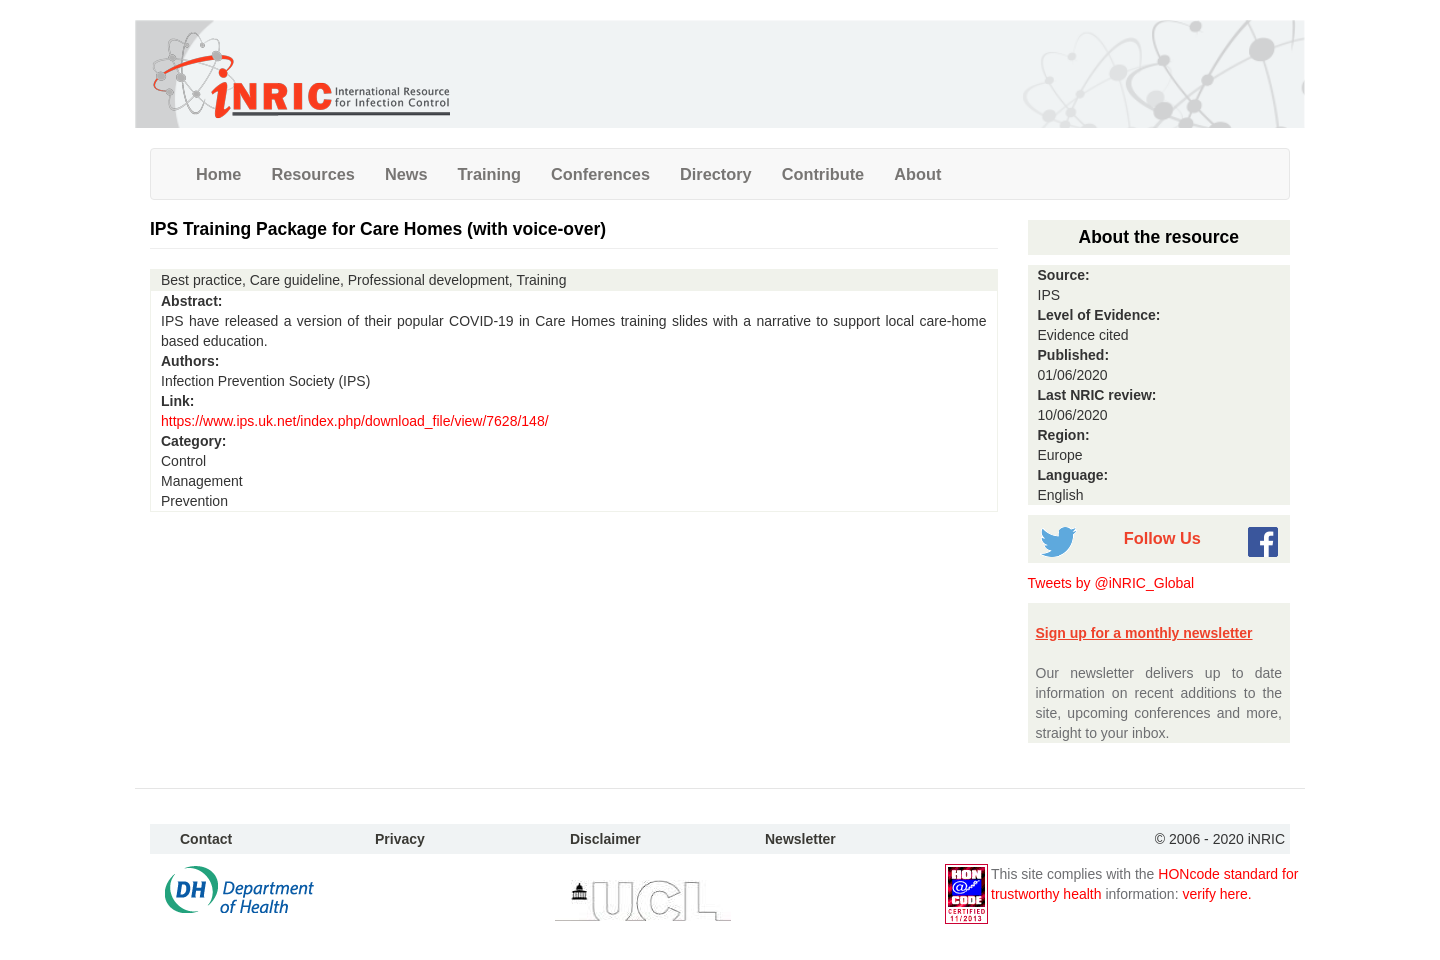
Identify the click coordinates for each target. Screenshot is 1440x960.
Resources (313, 174)
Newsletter (800, 839)
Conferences (600, 174)
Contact (206, 839)
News (406, 174)
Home (218, 174)
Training (490, 174)
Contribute (823, 174)
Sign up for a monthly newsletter (1144, 633)
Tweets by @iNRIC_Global (1111, 583)
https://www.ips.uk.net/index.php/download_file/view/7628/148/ (355, 421)
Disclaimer (605, 839)
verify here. (1216, 894)
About (917, 174)
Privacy (400, 839)
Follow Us (1162, 538)
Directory (716, 174)
